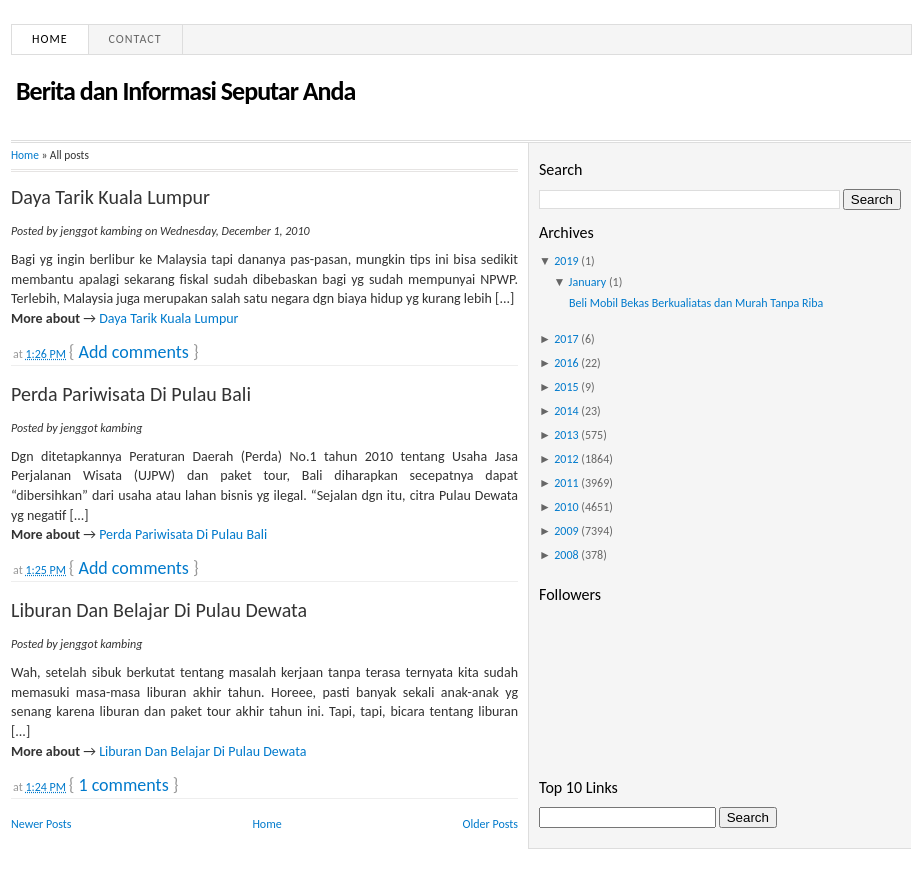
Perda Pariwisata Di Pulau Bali (131, 394)
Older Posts (490, 824)
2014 (566, 411)
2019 (566, 261)
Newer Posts (41, 824)
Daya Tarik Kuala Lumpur (110, 197)
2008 (566, 555)
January (588, 282)
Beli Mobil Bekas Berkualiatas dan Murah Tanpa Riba (696, 303)
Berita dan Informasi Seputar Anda (185, 91)
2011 (566, 483)
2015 (566, 387)
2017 (566, 339)
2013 (566, 435)
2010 (566, 507)
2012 (566, 459)
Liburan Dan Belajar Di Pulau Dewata (159, 610)
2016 (566, 363)
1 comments (123, 785)
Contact (135, 39)
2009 (566, 531)
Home (50, 39)
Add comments (133, 352)
